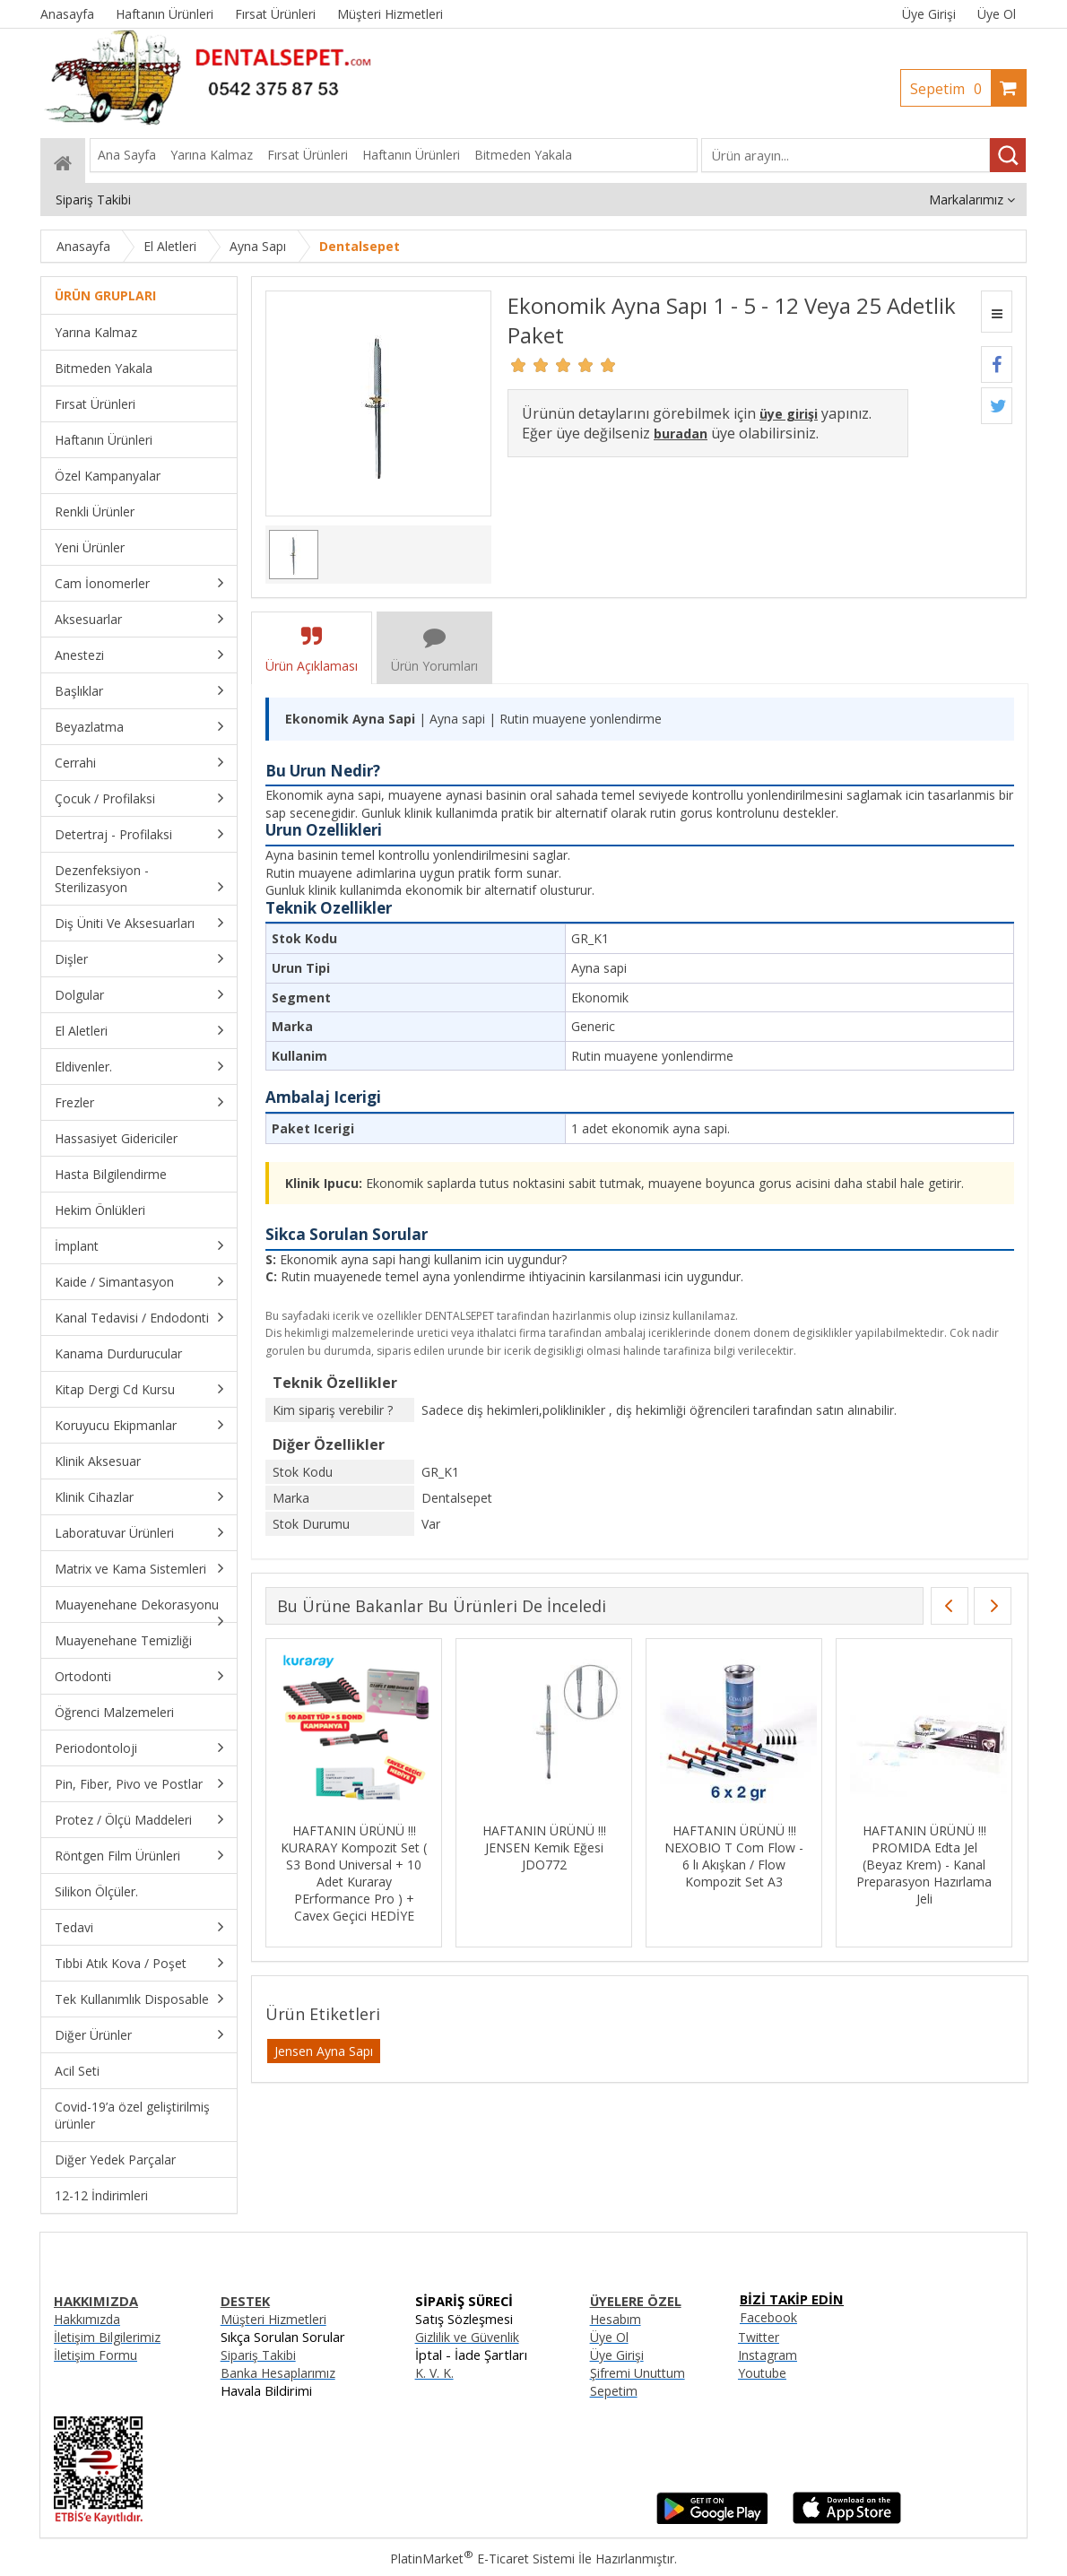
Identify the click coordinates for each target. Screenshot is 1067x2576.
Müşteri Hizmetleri (273, 2319)
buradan (680, 433)
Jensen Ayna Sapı (323, 2051)
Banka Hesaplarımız (278, 2372)
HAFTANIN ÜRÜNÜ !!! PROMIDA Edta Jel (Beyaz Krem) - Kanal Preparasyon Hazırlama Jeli (924, 1864)
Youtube (762, 2372)
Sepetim (950, 89)
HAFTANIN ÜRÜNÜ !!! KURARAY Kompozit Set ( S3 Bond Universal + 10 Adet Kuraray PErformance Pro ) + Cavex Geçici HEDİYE (354, 1873)
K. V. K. (434, 2372)
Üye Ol (996, 13)
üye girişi (788, 413)
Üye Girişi (929, 13)
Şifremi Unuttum (637, 2372)
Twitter (758, 2337)
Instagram (767, 2355)
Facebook (768, 2317)
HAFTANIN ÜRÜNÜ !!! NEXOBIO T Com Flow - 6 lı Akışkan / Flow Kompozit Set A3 (733, 1856)
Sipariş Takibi (258, 2355)
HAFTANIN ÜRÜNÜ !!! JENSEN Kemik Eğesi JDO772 (544, 1847)
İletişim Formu (95, 2355)
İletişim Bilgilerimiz (107, 2337)
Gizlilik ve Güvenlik (467, 2337)
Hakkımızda (87, 2319)
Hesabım (615, 2319)
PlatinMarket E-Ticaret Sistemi (482, 2558)
